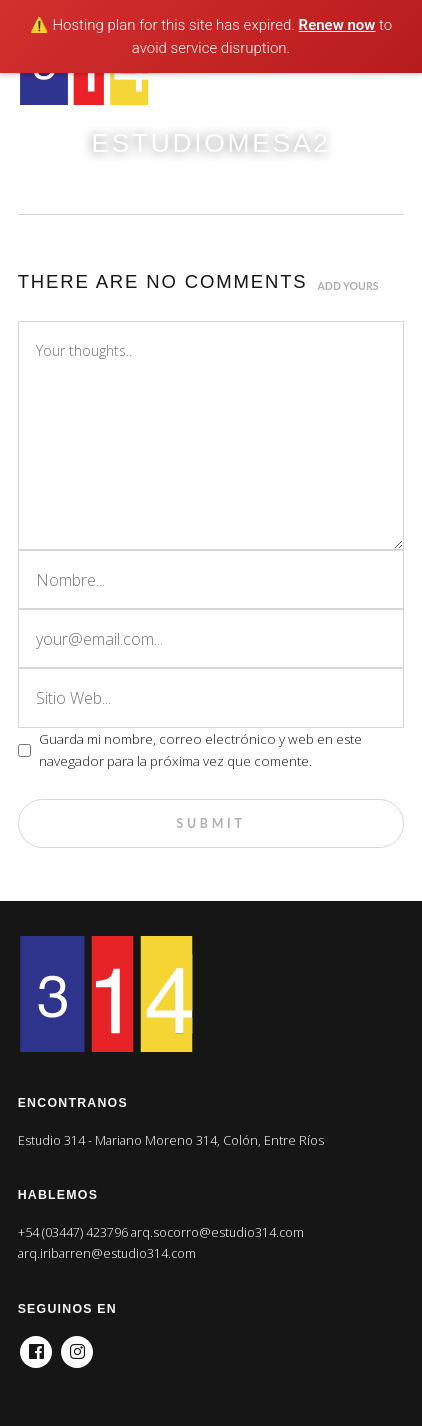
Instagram (77, 1346)
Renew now (337, 25)
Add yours (348, 286)
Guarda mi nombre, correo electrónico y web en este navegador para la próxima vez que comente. (200, 750)
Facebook (36, 1346)
